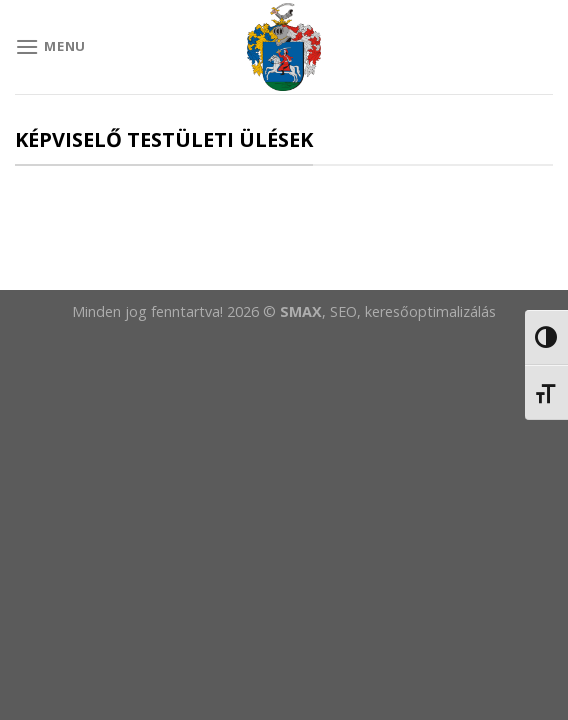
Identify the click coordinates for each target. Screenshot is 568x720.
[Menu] (50, 46)
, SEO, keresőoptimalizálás (409, 311)
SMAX (301, 311)
